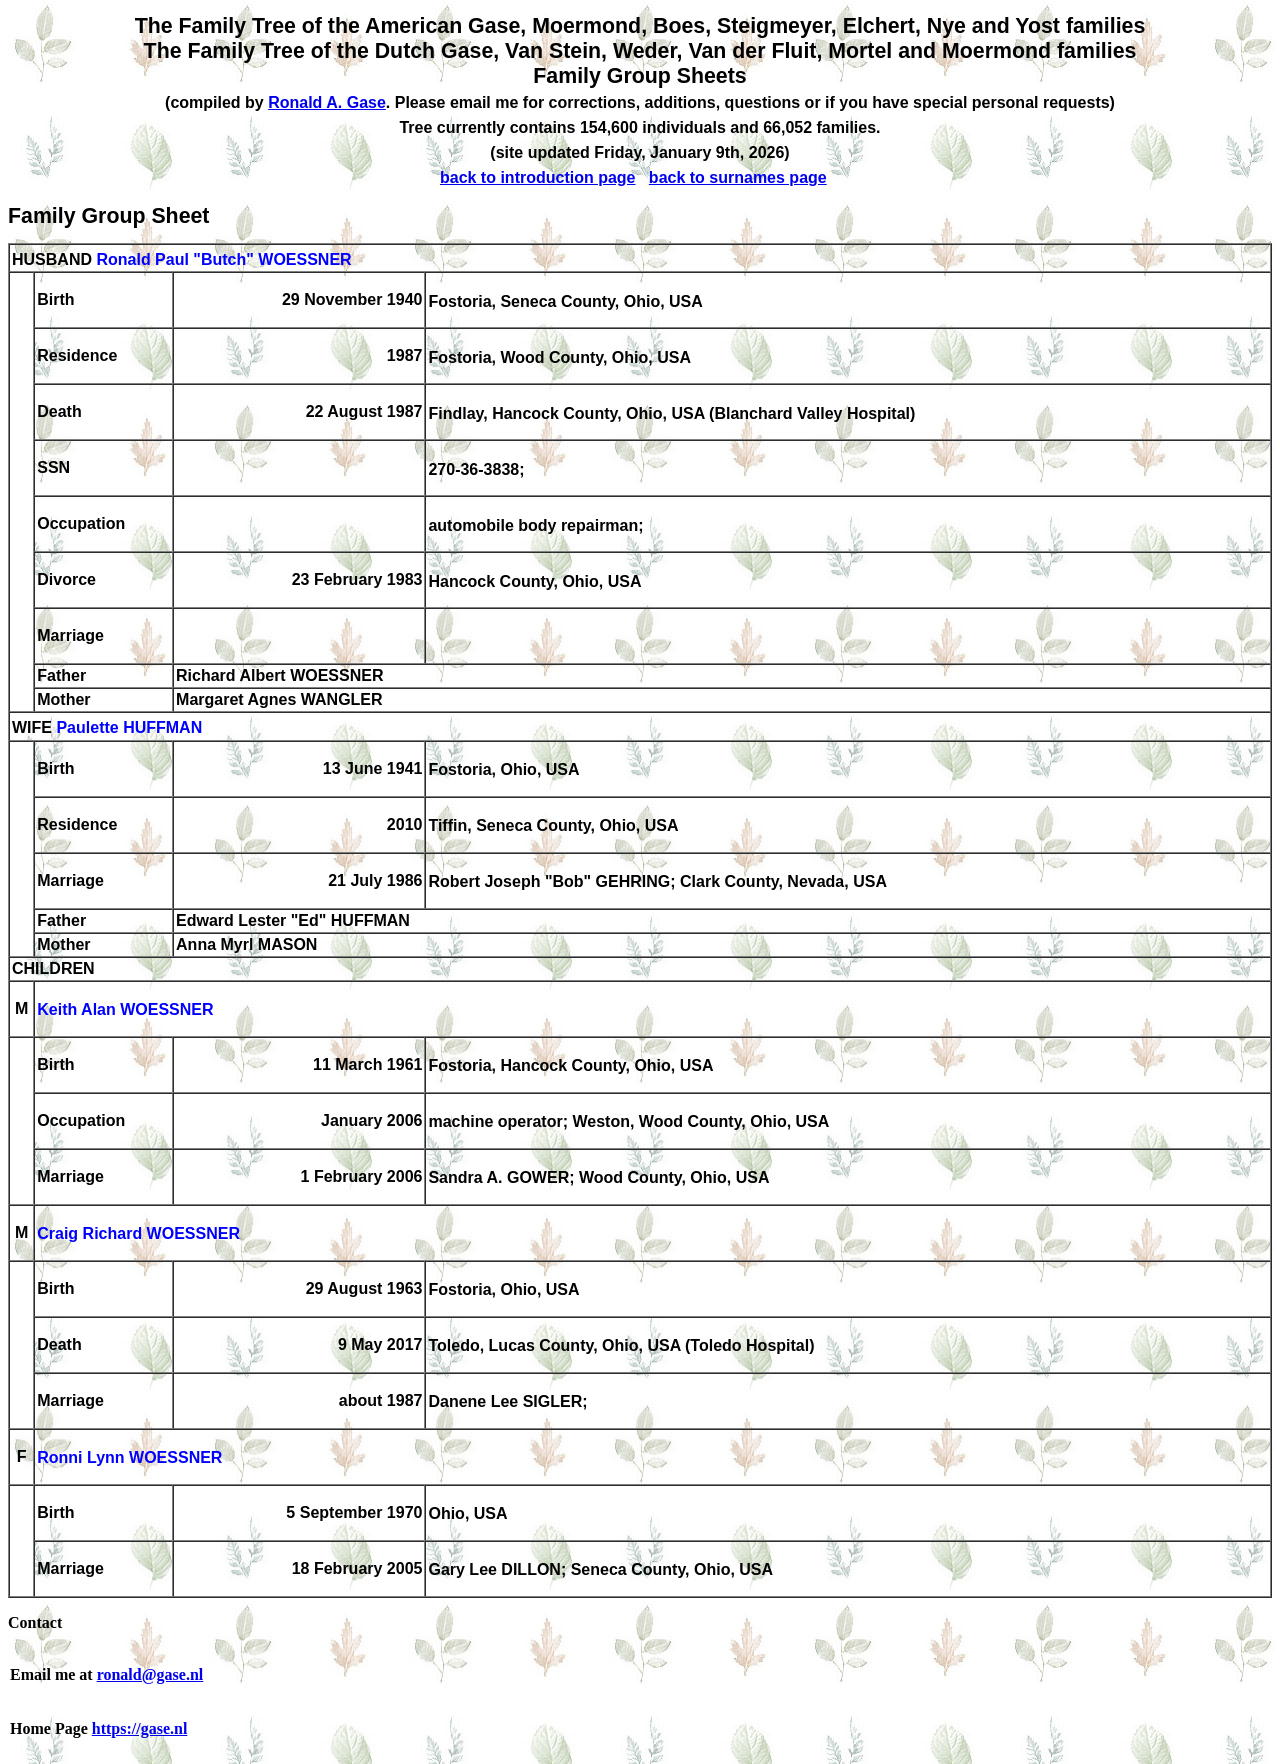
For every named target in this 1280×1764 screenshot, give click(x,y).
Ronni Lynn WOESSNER (129, 1458)
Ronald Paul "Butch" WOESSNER (223, 259)
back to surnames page (738, 177)
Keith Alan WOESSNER (125, 1010)
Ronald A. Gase (327, 102)
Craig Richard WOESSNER (138, 1234)
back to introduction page (538, 177)
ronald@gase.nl (150, 1674)
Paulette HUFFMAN (129, 728)
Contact (35, 1622)
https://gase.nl (140, 1728)
